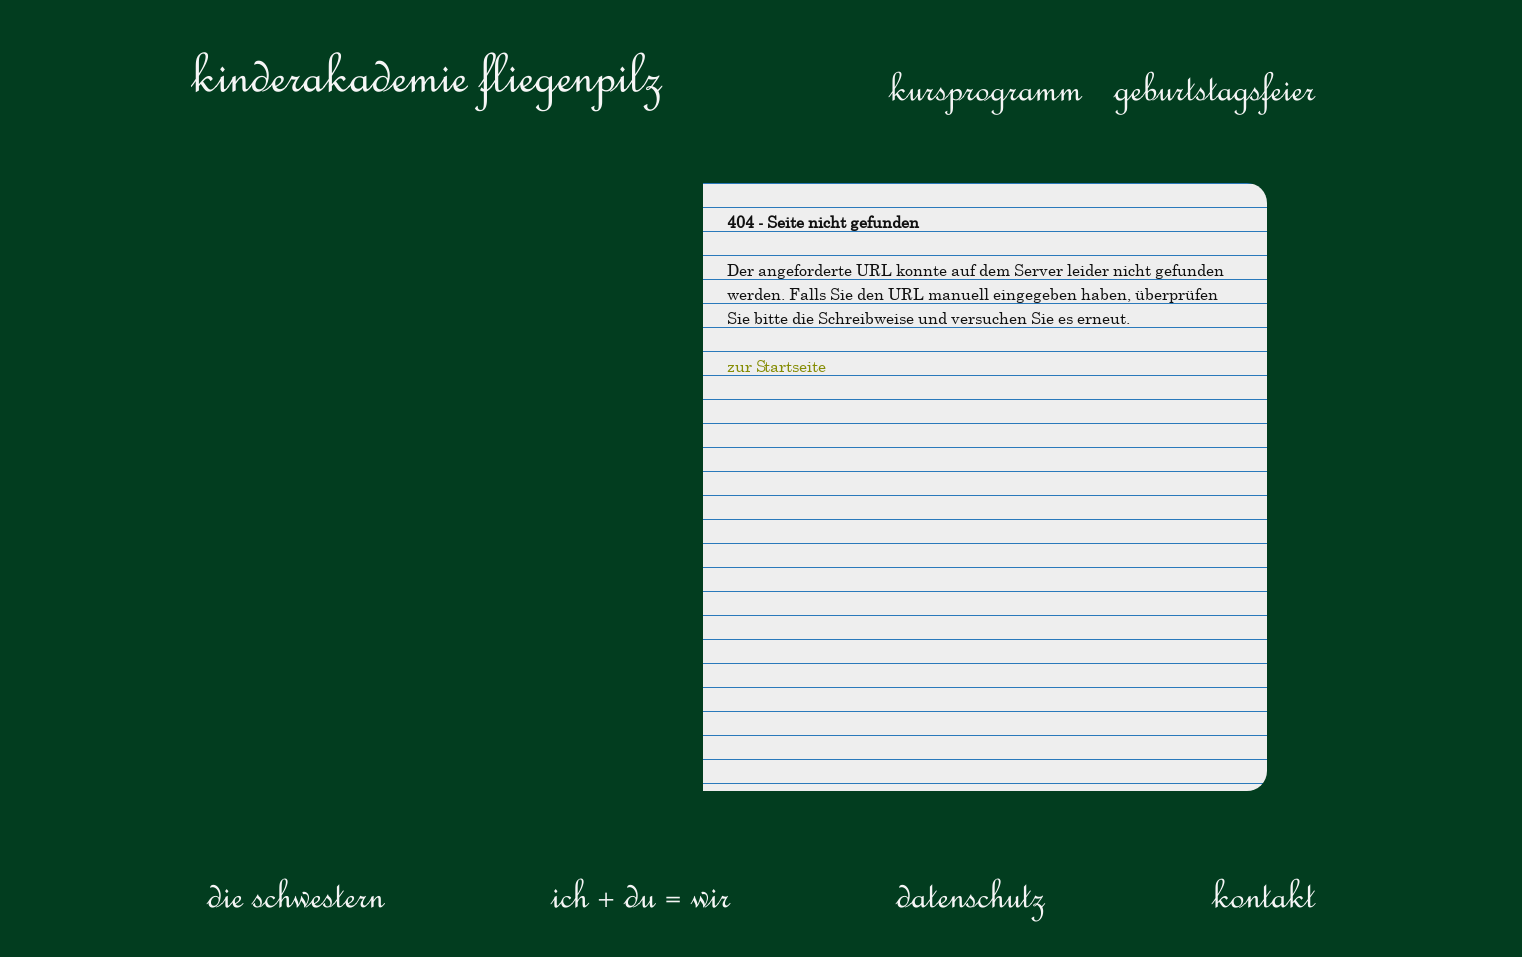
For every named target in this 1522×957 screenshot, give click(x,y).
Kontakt (1263, 894)
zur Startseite (776, 365)
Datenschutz (970, 894)
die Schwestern (295, 894)
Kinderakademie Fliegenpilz (426, 74)
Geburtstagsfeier (1214, 87)
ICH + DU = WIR (640, 894)
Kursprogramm (985, 87)
